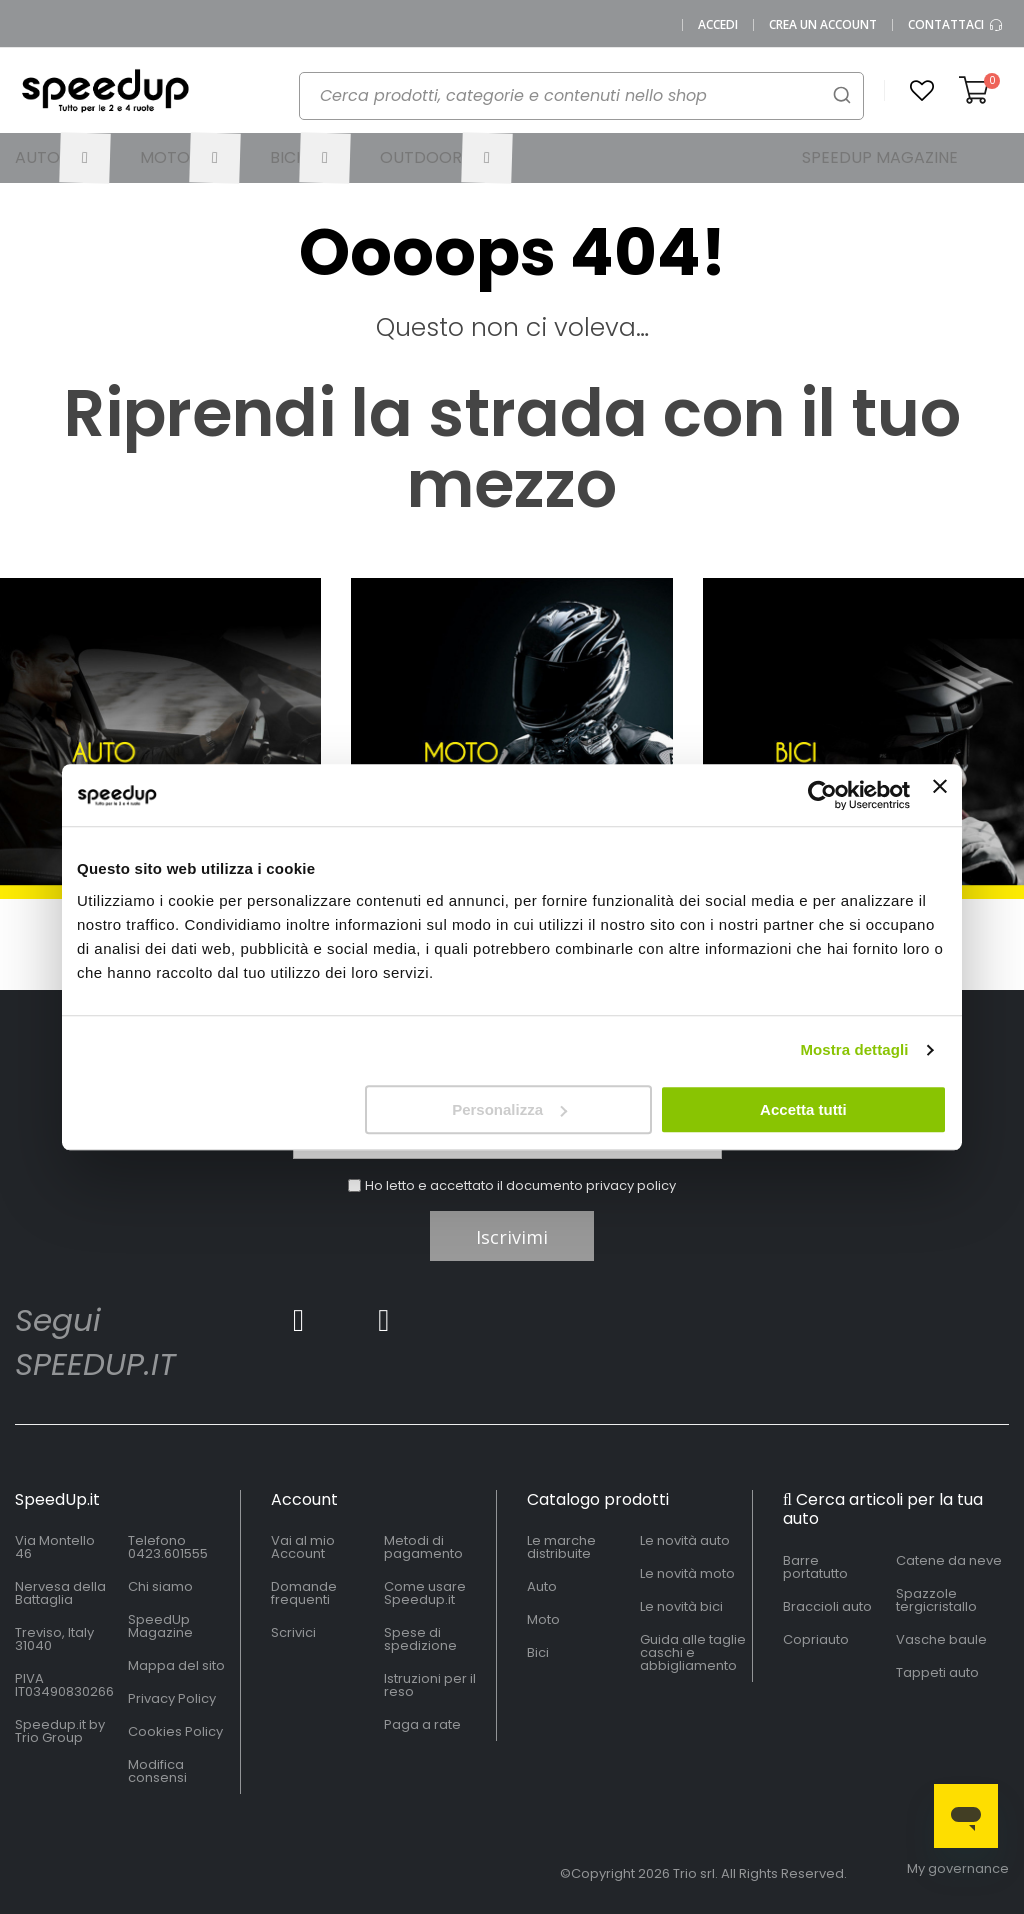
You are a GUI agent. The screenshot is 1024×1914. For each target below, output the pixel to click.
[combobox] (581, 96)
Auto (542, 1586)
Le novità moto (687, 1573)
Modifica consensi (157, 1771)
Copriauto (816, 1639)
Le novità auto (685, 1540)
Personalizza (509, 1109)
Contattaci (956, 25)
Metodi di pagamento (423, 1547)
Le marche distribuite (561, 1547)
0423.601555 (168, 1553)
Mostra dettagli (854, 1049)
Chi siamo (160, 1586)
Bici (538, 1652)
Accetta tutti (803, 1109)
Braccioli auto (827, 1606)
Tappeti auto (937, 1672)
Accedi (718, 25)
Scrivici (293, 1632)
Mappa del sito (176, 1665)
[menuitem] (62, 158)
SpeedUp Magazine (160, 1626)
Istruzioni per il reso (430, 1685)
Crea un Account (823, 25)
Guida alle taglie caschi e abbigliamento (693, 1652)
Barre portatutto (815, 1567)
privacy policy (631, 1185)
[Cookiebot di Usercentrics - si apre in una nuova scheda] (822, 795)
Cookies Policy (175, 1731)
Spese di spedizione (420, 1639)
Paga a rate (422, 1724)
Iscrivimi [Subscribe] (512, 1237)
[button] (922, 91)
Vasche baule (941, 1639)
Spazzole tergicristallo (936, 1600)
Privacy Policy (172, 1698)
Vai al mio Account (303, 1547)
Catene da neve (949, 1560)
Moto (543, 1619)
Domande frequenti (304, 1593)
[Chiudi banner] (940, 795)
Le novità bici (681, 1606)
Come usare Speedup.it (425, 1593)
